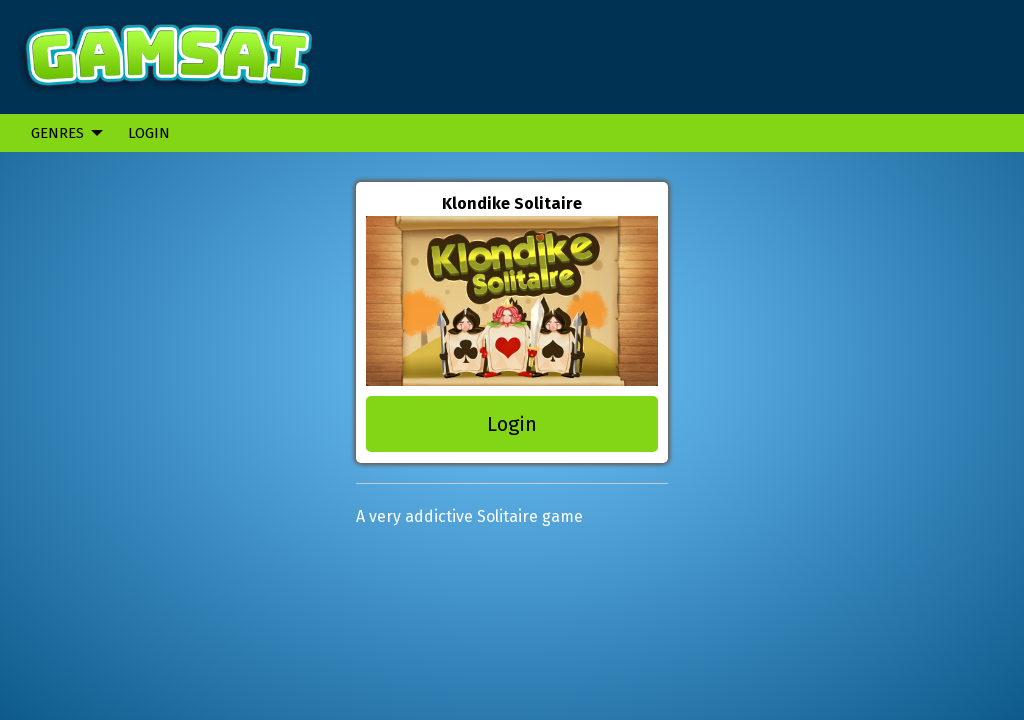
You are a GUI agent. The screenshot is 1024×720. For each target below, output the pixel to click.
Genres (57, 133)
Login (149, 133)
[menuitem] (61, 132)
